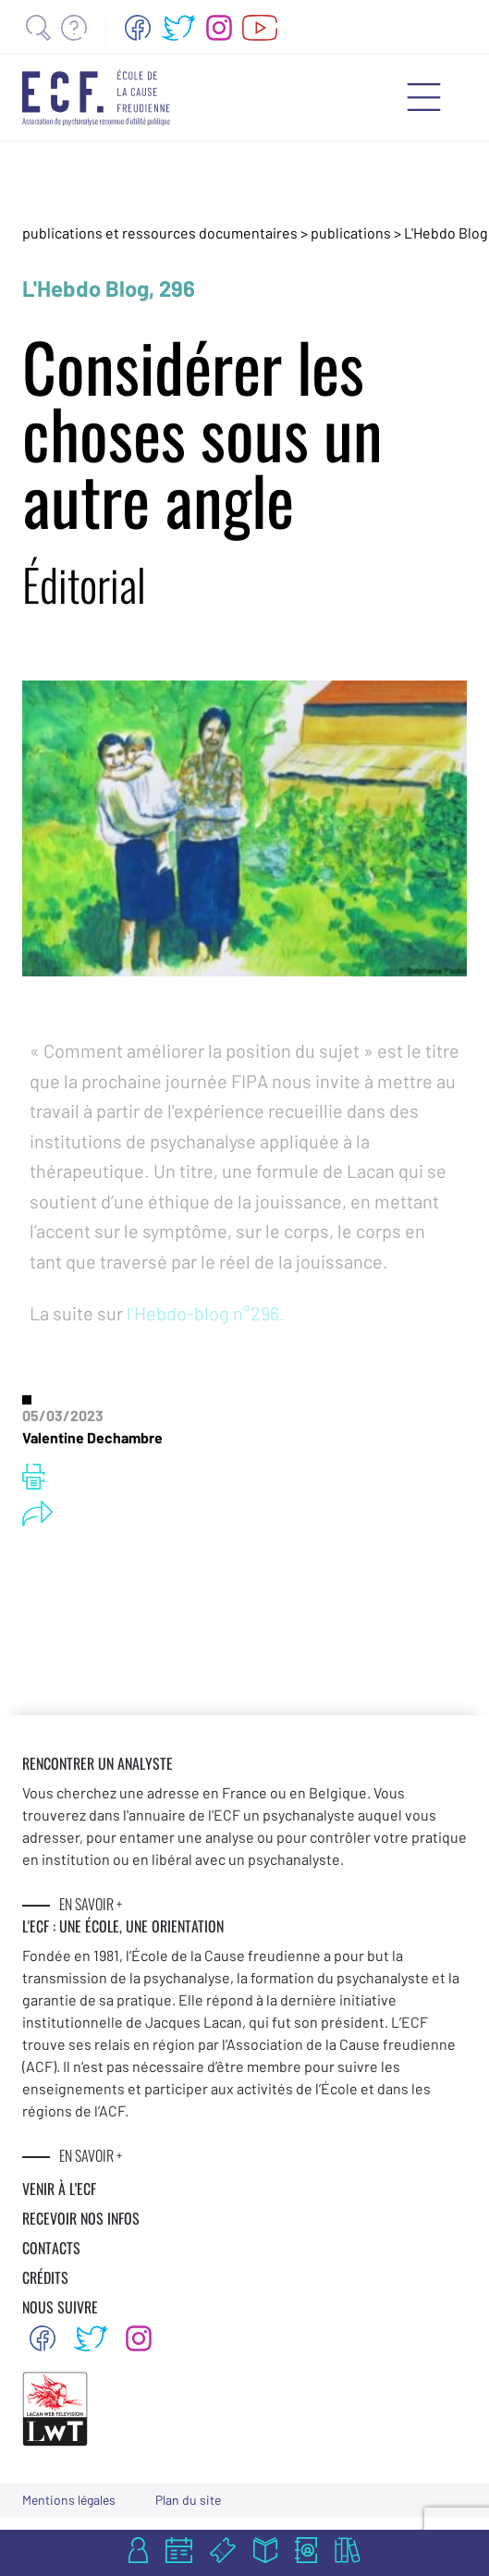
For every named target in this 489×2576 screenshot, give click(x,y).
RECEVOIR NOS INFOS (81, 2218)
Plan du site (188, 2500)
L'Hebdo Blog (446, 232)
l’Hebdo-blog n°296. (206, 1313)
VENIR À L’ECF (59, 2188)
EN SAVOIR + (90, 1904)
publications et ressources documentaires (160, 232)
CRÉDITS (45, 2277)
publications (352, 232)
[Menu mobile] (424, 97)
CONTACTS (51, 2248)
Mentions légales (69, 2500)
